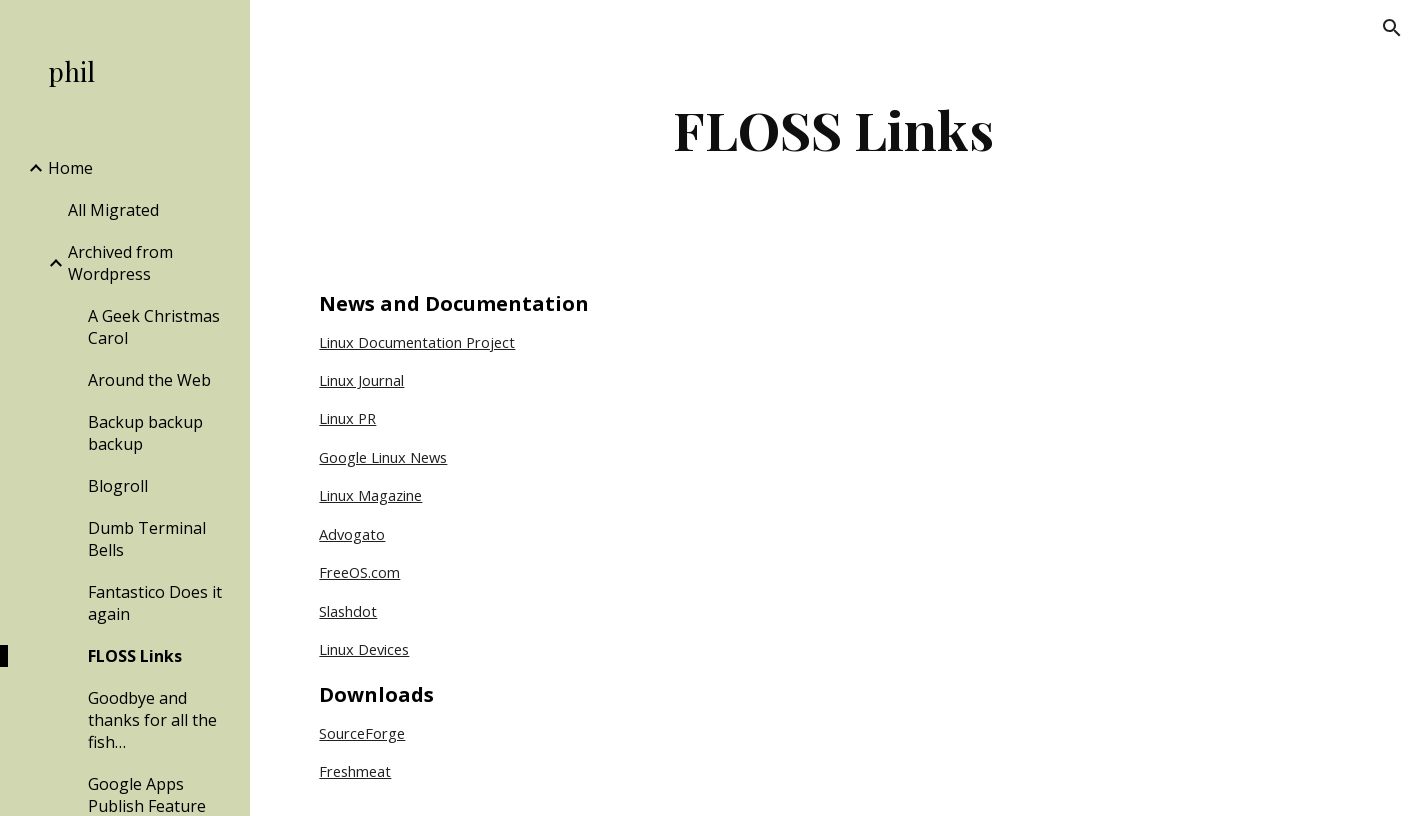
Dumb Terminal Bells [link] (147, 539)
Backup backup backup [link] (145, 433)
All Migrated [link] (113, 210)
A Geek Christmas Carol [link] (154, 327)
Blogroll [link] (118, 486)
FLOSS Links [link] (135, 656)
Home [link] (70, 168)
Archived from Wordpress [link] (120, 263)
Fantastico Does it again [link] (155, 603)
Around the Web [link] (149, 380)
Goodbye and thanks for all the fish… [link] (152, 720)
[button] (1392, 28)
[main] (832, 129)
